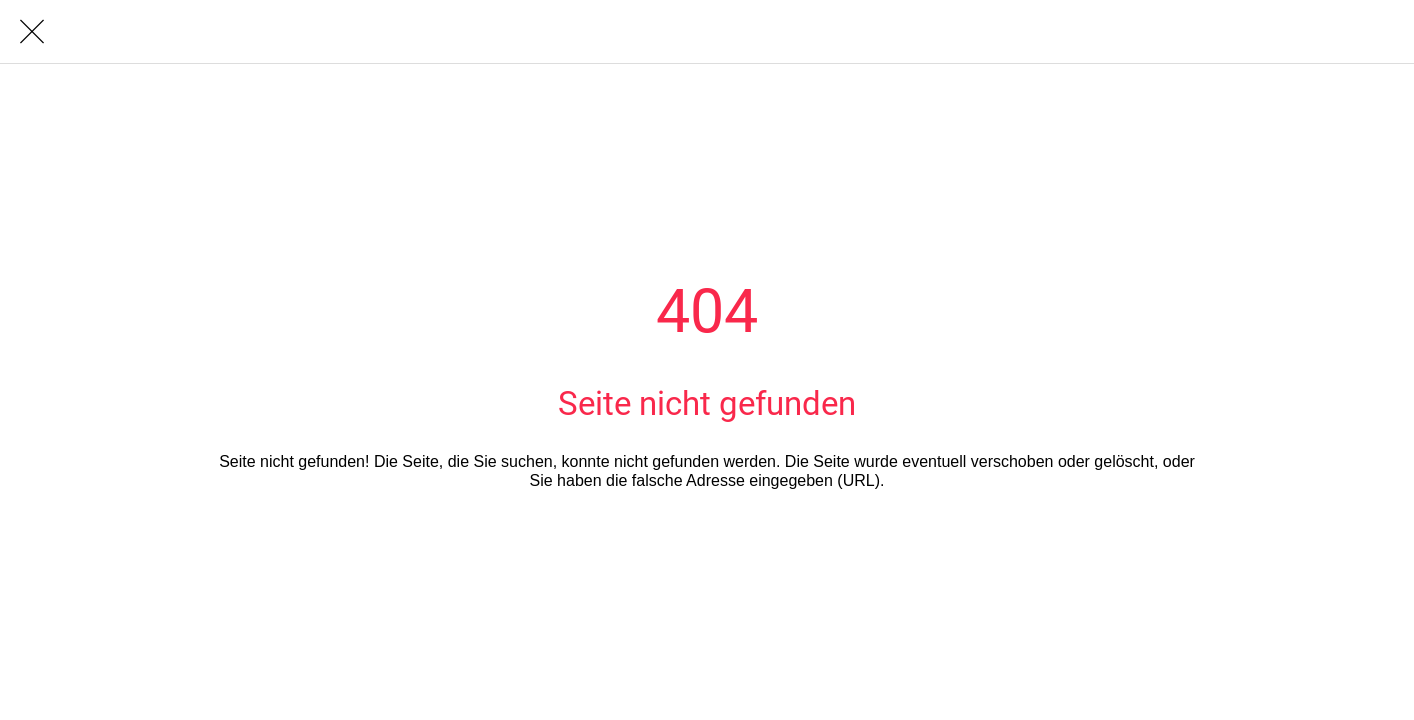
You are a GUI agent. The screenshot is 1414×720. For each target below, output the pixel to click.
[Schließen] (32, 32)
